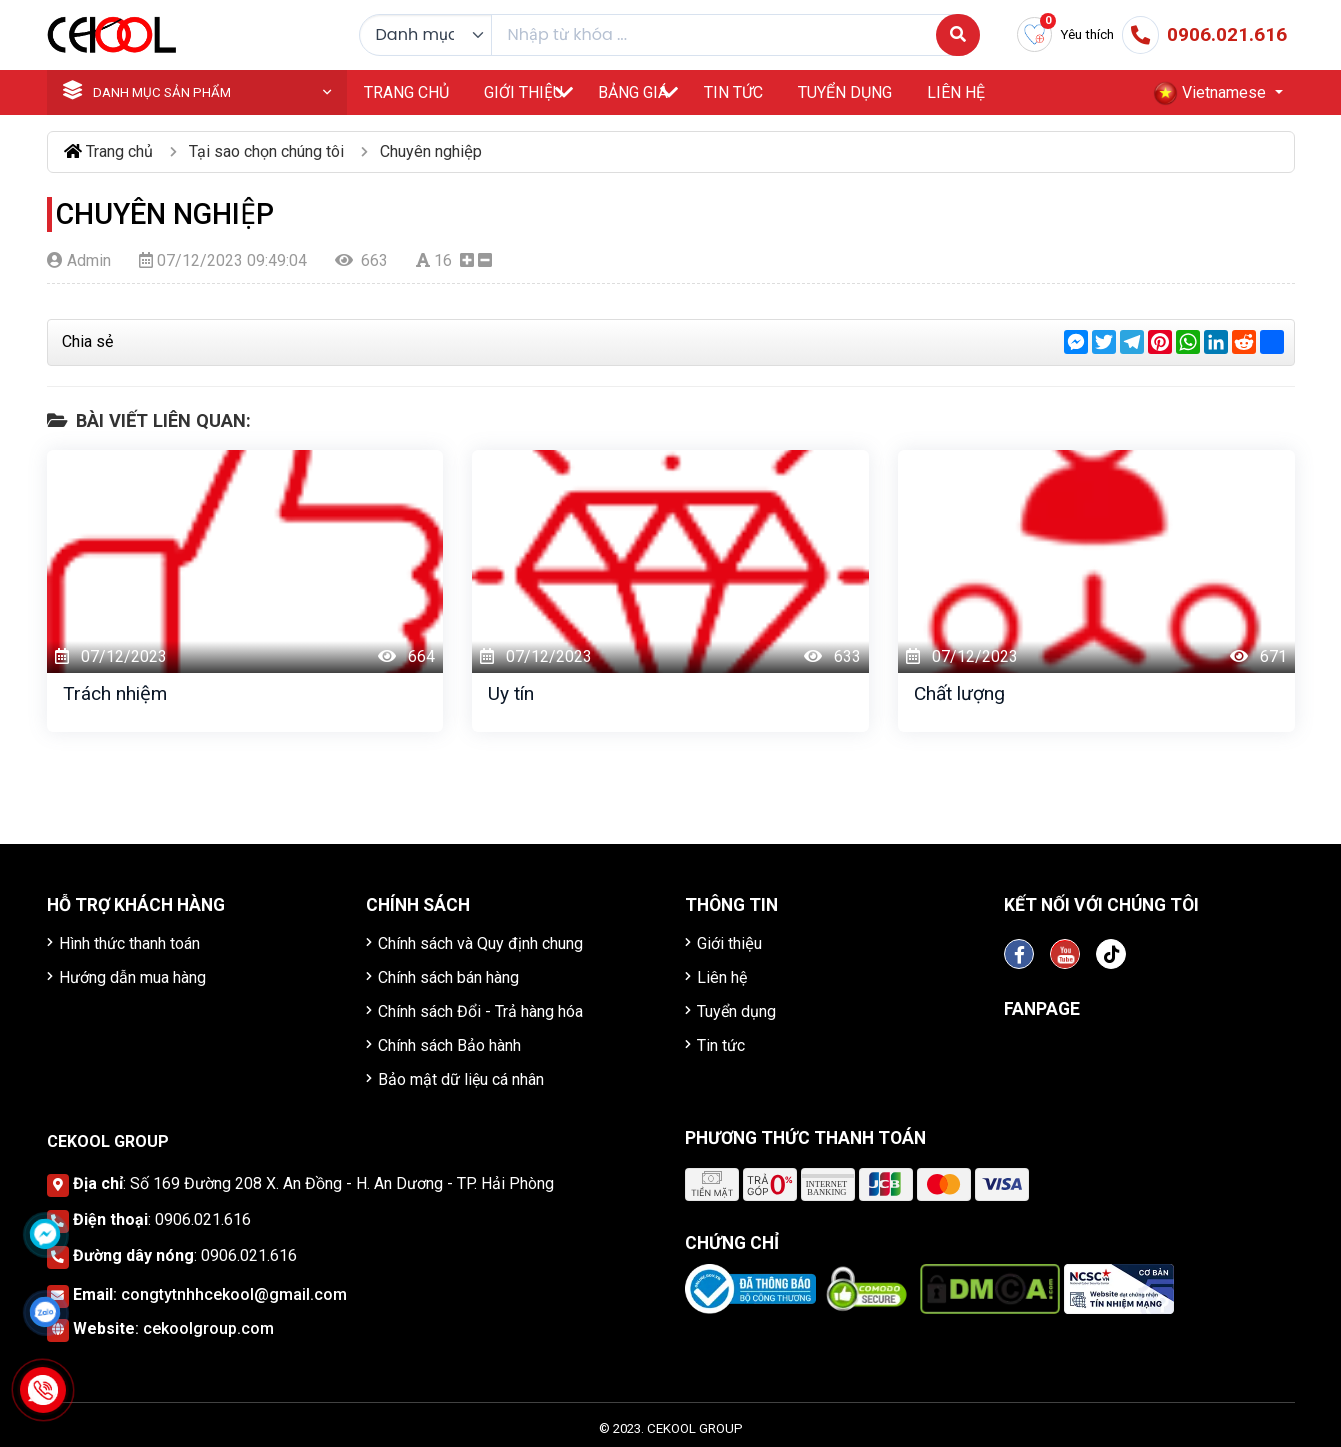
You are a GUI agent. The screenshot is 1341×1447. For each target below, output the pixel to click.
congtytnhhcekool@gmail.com (234, 1294)
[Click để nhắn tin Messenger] (45, 1234)
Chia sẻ (87, 341)
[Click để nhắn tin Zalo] (45, 1312)
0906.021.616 (203, 1219)
